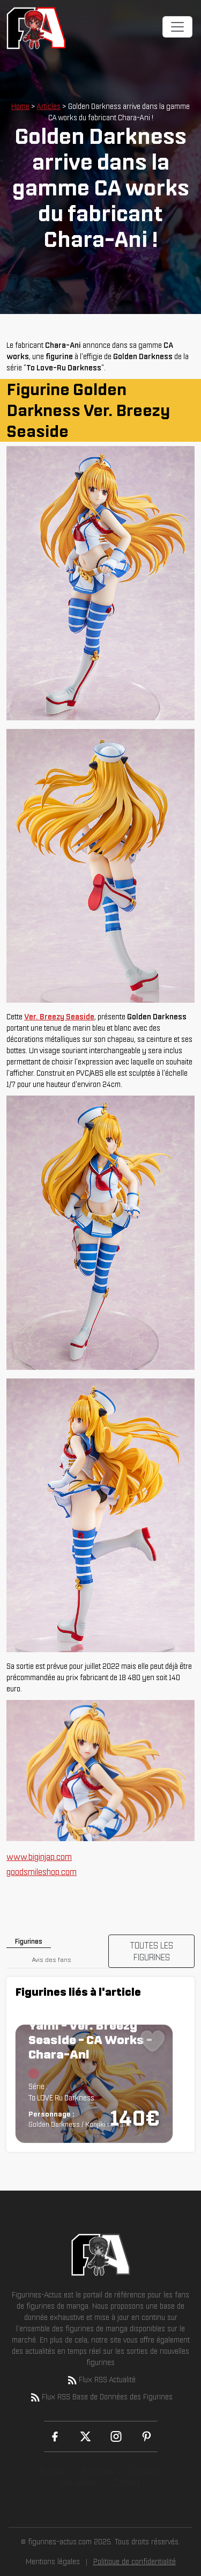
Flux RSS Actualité (101, 2380)
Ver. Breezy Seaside (59, 1016)
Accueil (52, 2470)
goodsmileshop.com (41, 1871)
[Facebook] (55, 2436)
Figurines (98, 2470)
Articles (49, 106)
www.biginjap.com (39, 1856)
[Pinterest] (146, 2436)
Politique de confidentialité (134, 2561)
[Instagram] (116, 2436)
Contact (126, 2482)
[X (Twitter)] (85, 2436)
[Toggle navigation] (177, 27)
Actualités (78, 2482)
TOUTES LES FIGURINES (151, 1951)
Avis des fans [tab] (51, 1959)
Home (20, 106)
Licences (146, 2470)
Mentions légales (53, 2561)
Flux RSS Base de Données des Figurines (101, 2397)
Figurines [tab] (28, 1941)
